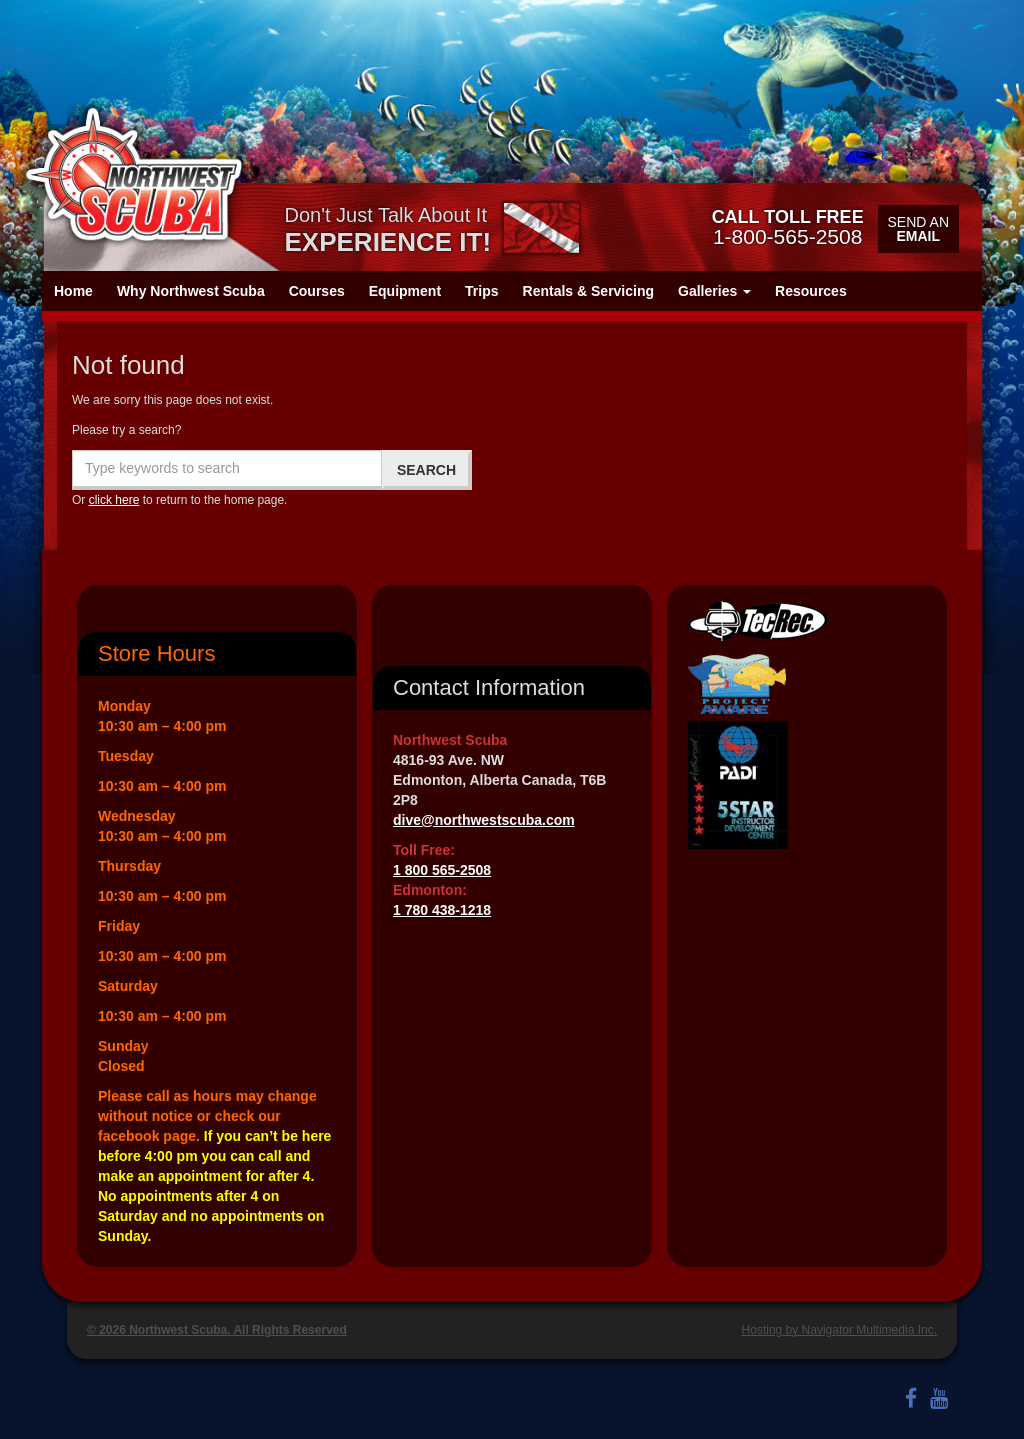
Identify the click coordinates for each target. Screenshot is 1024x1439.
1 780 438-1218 (442, 910)
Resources (811, 291)
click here (114, 500)
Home (73, 291)
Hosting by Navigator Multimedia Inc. (839, 1330)
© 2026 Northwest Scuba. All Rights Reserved (217, 1330)
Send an (918, 229)
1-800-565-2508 (788, 227)
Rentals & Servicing (589, 291)
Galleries (714, 291)
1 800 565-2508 (442, 870)
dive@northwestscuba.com (484, 820)
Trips (481, 291)
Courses (317, 291)
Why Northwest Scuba (191, 291)
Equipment (405, 291)
